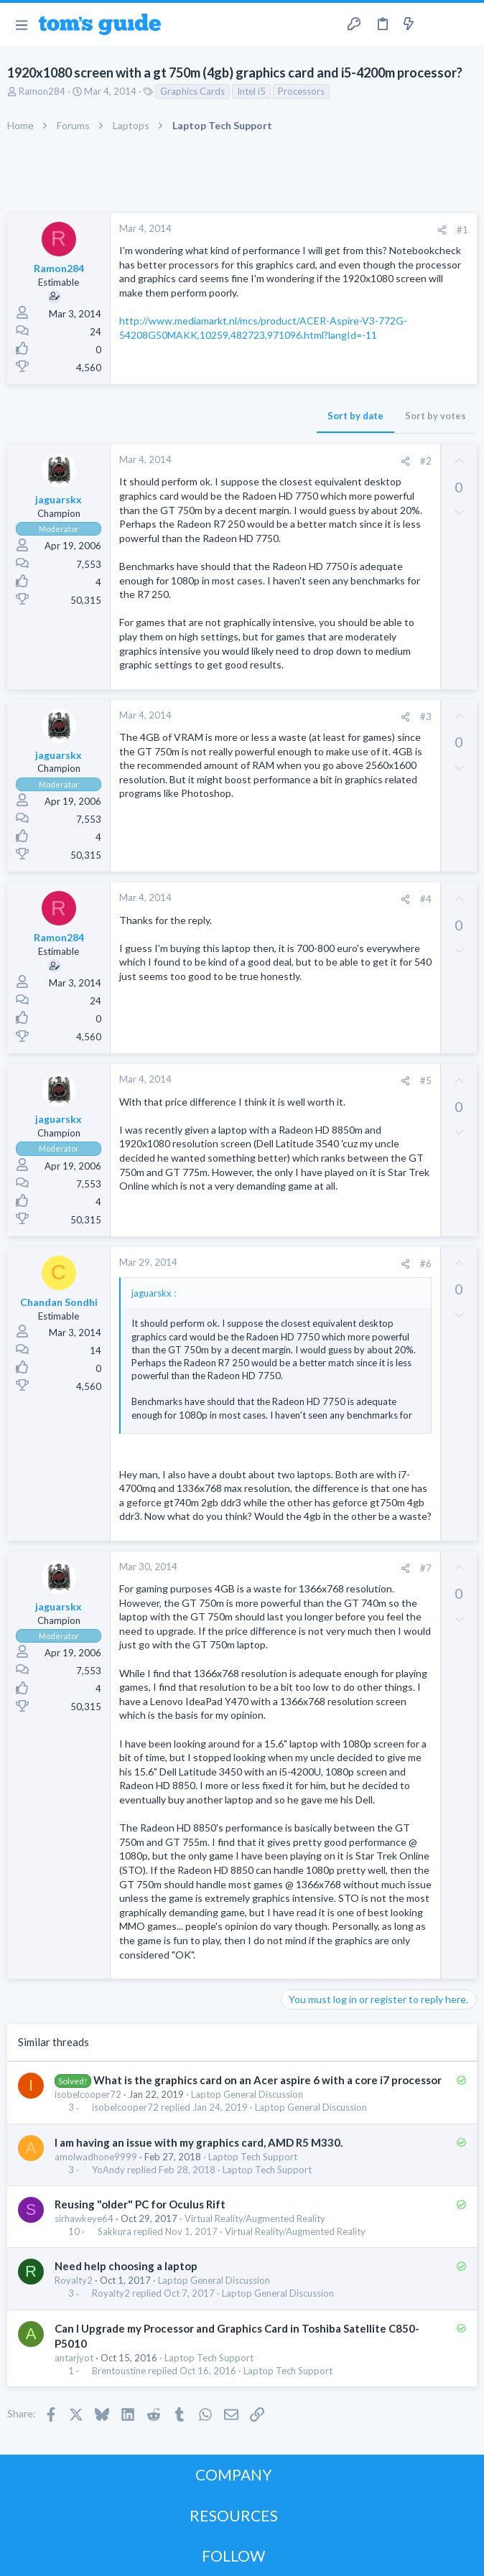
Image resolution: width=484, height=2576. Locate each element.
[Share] (442, 230)
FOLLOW (233, 2556)
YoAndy (108, 2170)
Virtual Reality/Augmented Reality (255, 2218)
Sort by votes (435, 415)
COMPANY (233, 2474)
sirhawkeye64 (84, 2218)
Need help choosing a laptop (126, 2265)
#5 (426, 1080)
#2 (426, 461)
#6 (426, 1263)
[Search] (464, 24)
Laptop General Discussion (247, 2094)
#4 (426, 899)
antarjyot (74, 2357)
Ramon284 (42, 91)
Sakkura (114, 2231)
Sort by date (355, 415)
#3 (426, 716)
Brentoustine (119, 2371)
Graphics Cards (192, 91)
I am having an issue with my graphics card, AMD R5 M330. (199, 2142)
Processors (301, 91)
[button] (21, 24)
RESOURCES (234, 2515)
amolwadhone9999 (96, 2156)
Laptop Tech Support (252, 2156)
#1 (462, 229)
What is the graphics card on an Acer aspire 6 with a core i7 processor (267, 2079)
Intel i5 (251, 91)
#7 (426, 1568)
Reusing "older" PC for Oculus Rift (140, 2204)
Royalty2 (74, 2280)
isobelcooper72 (88, 2094)
